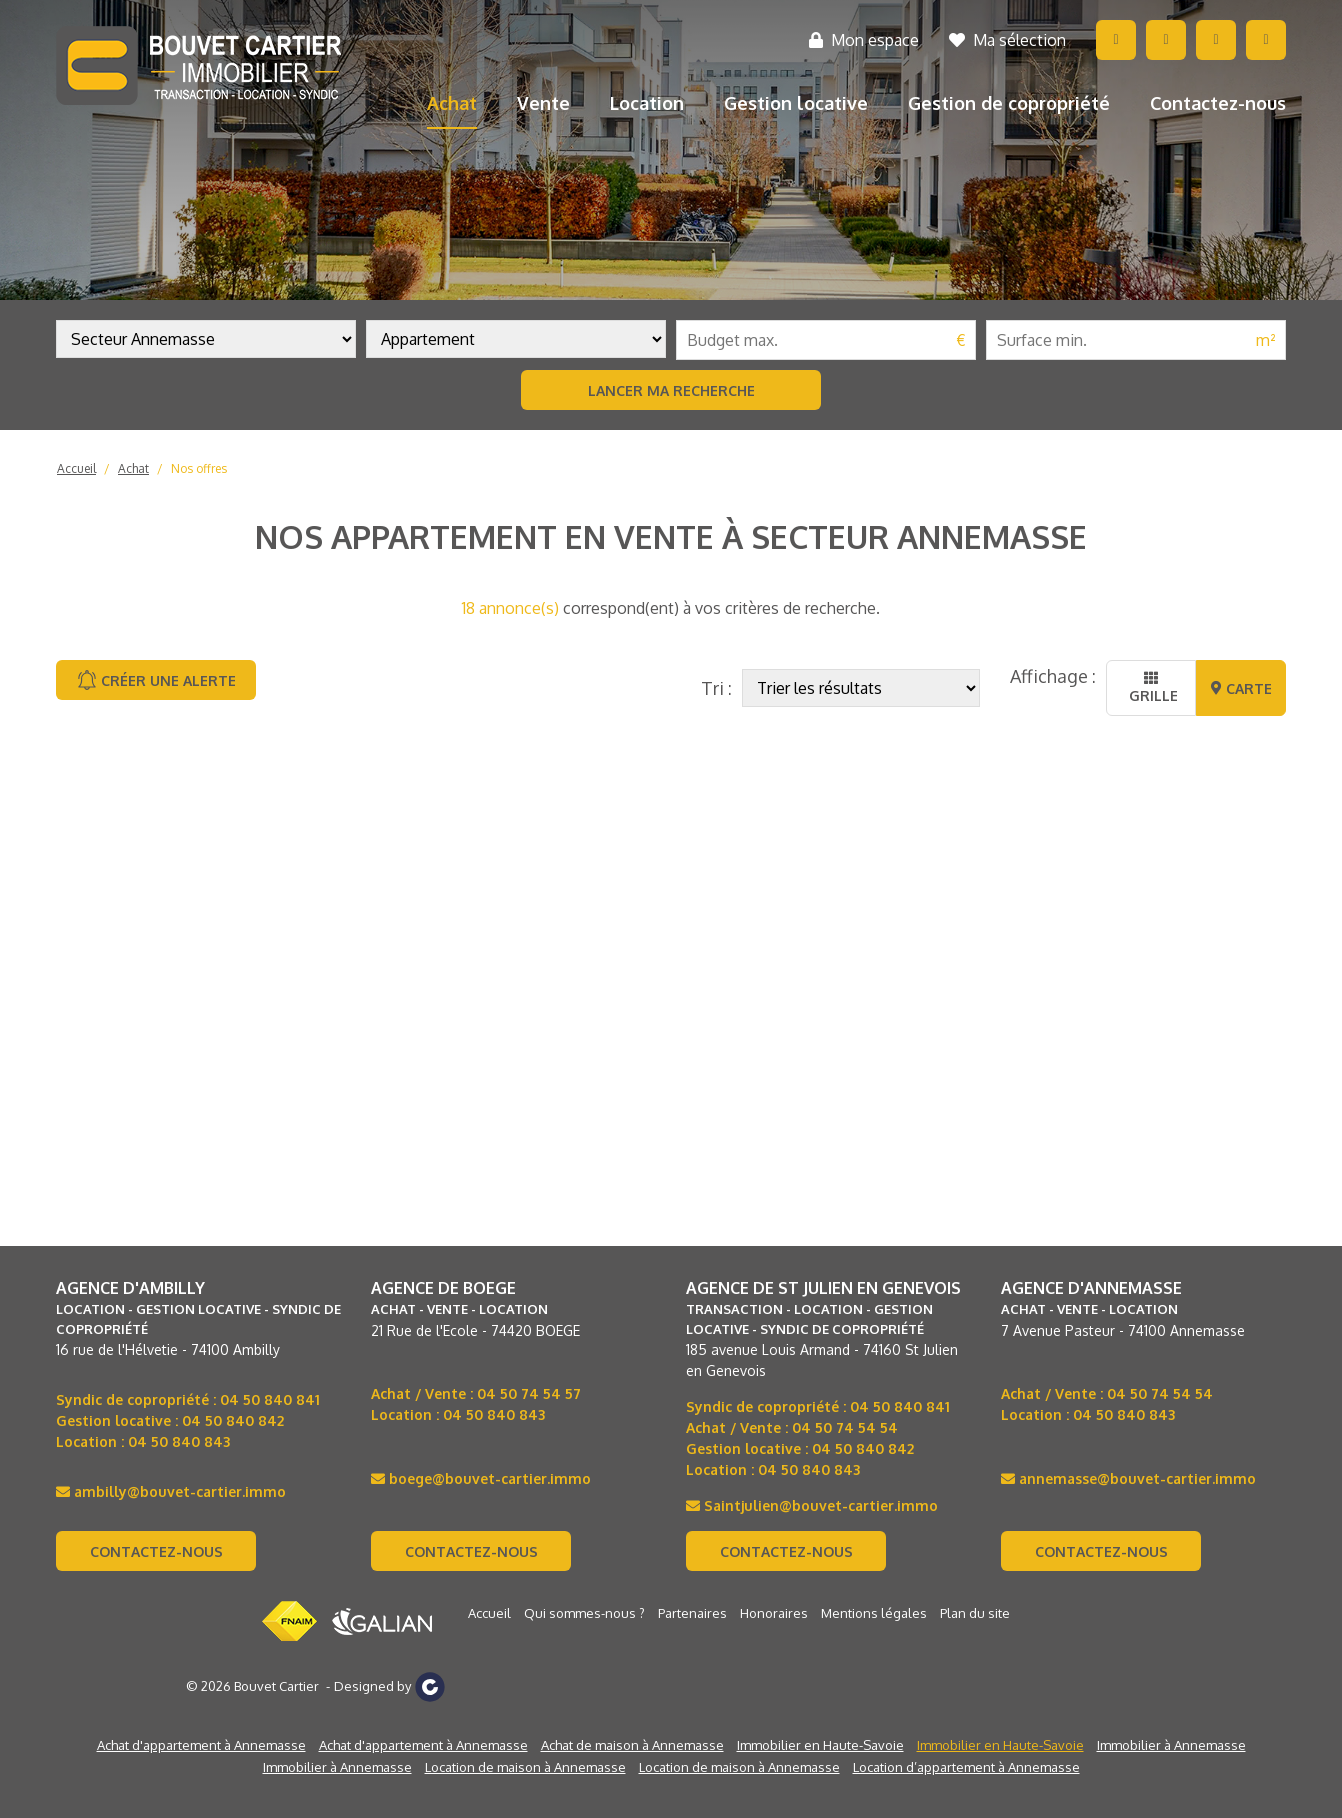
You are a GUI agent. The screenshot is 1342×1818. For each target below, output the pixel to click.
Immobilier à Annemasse (1171, 1745)
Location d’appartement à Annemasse (966, 1767)
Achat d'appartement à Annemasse (201, 1745)
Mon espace (864, 40)
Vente (543, 103)
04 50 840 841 (270, 1399)
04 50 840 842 (233, 1420)
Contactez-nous (1218, 103)
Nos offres (199, 468)
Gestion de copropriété (1009, 103)
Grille (1151, 687)
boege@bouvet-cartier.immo (481, 1478)
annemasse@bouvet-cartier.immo (1128, 1478)
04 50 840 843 (179, 1441)
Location (647, 103)
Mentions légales (874, 1613)
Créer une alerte (156, 680)
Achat (452, 103)
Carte (1241, 688)
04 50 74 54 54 (845, 1427)
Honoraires (774, 1613)
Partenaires (692, 1613)
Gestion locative (796, 103)
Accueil (76, 468)
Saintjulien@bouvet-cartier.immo (812, 1505)
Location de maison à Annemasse (525, 1767)
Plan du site (975, 1613)
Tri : (716, 688)
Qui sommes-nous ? (584, 1613)
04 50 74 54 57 (529, 1393)
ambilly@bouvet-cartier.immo (171, 1491)
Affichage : (1053, 676)
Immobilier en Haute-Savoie (820, 1745)
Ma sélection (1007, 40)
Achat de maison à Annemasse (632, 1745)
